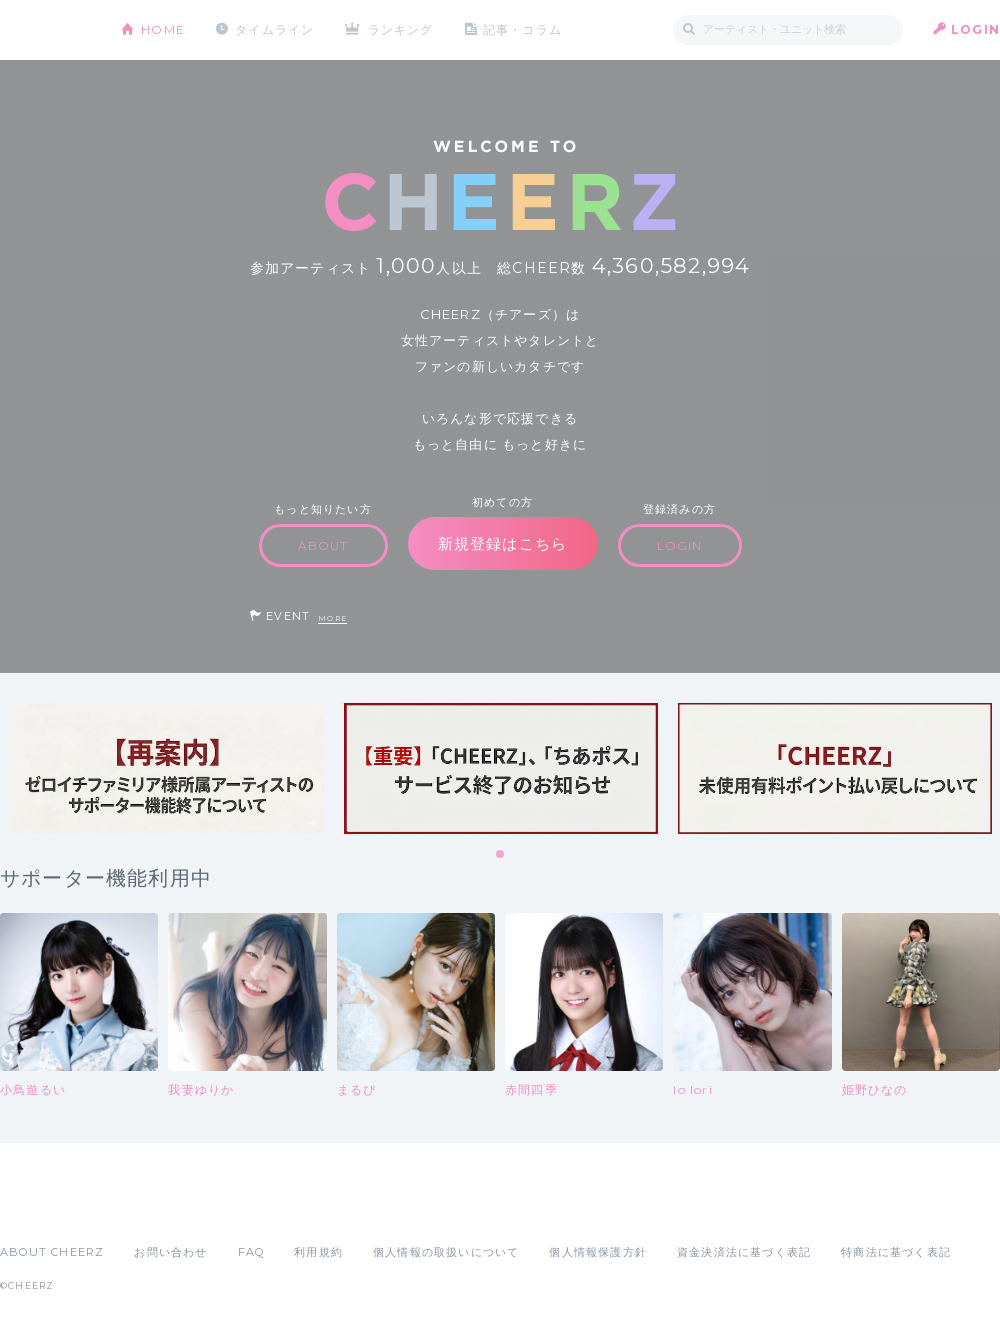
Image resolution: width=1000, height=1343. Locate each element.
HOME (163, 29)
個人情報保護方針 (598, 1252)
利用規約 (318, 1252)
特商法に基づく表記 (896, 1252)
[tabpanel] (167, 768)
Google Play (152, 1208)
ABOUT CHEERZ (52, 1252)
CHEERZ (45, 30)
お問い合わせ (170, 1252)
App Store (46, 1208)
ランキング (401, 29)
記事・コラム (522, 29)
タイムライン (274, 29)
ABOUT (323, 545)
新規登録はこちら (503, 543)
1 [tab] (501, 855)
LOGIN (975, 29)
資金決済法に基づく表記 (744, 1252)
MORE (332, 618)
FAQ (251, 1252)
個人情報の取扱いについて (446, 1252)
